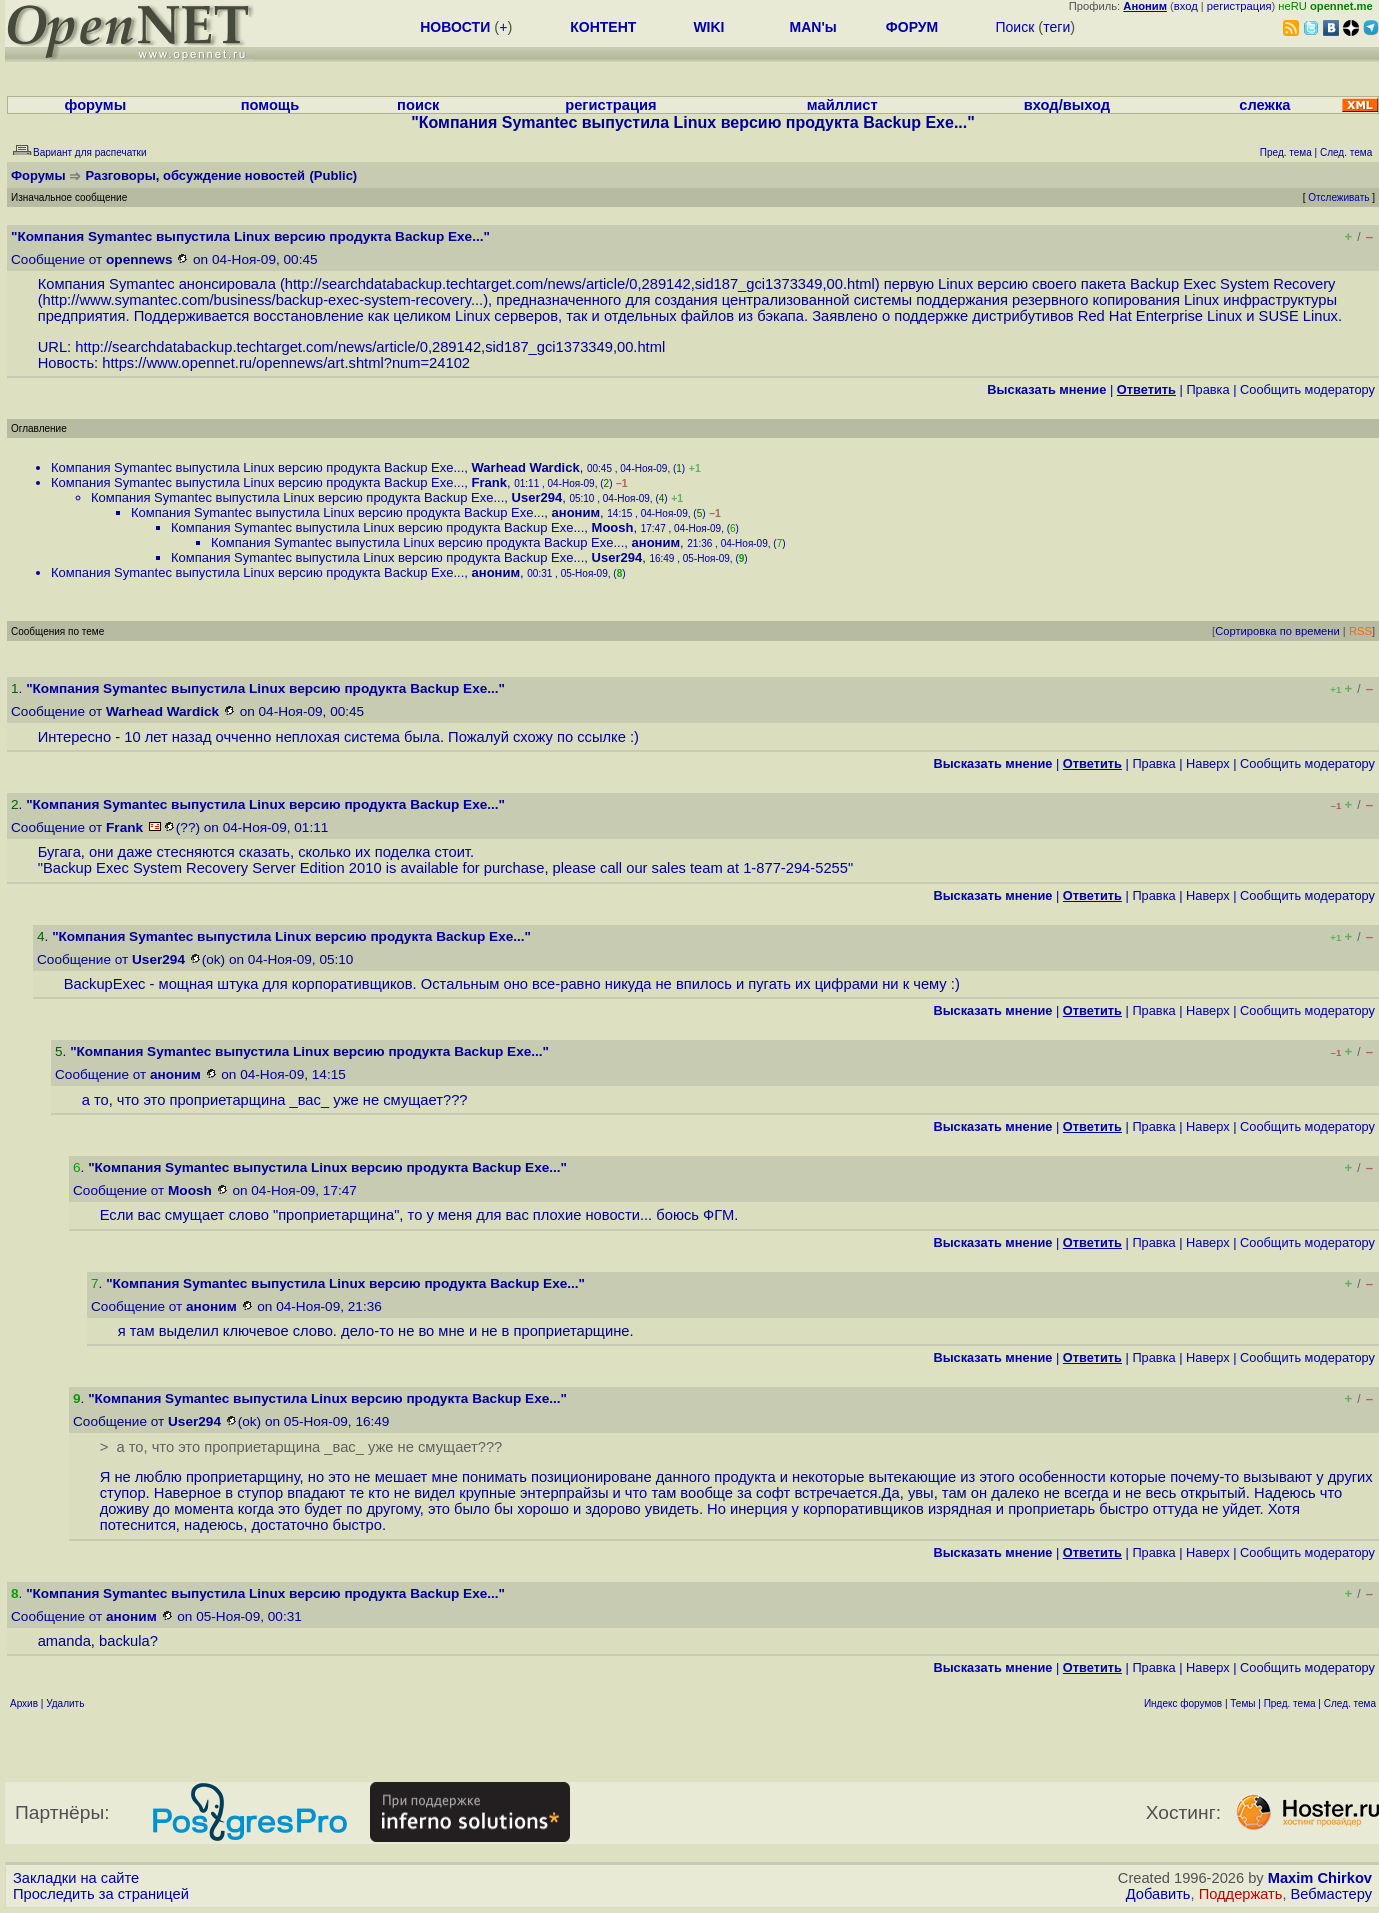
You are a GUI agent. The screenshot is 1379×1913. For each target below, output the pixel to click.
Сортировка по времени (1277, 631)
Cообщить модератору (1307, 389)
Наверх (1208, 763)
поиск (418, 105)
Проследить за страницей (101, 1894)
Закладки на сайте (76, 1878)
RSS (1360, 631)
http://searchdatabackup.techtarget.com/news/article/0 (461, 284)
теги (1056, 27)
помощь (270, 105)
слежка (1264, 105)
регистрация (1239, 6)
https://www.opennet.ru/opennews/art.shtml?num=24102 (286, 363)
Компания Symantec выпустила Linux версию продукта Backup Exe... (257, 467)
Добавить (1158, 1894)
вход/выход (1067, 105)
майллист (842, 105)
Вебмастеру (1331, 1894)
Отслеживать (1338, 197)
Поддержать (1241, 1894)
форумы (96, 105)
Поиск (1014, 27)
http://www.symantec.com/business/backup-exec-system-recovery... (263, 300)
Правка (1207, 389)
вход (1186, 6)
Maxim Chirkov (1320, 1878)
